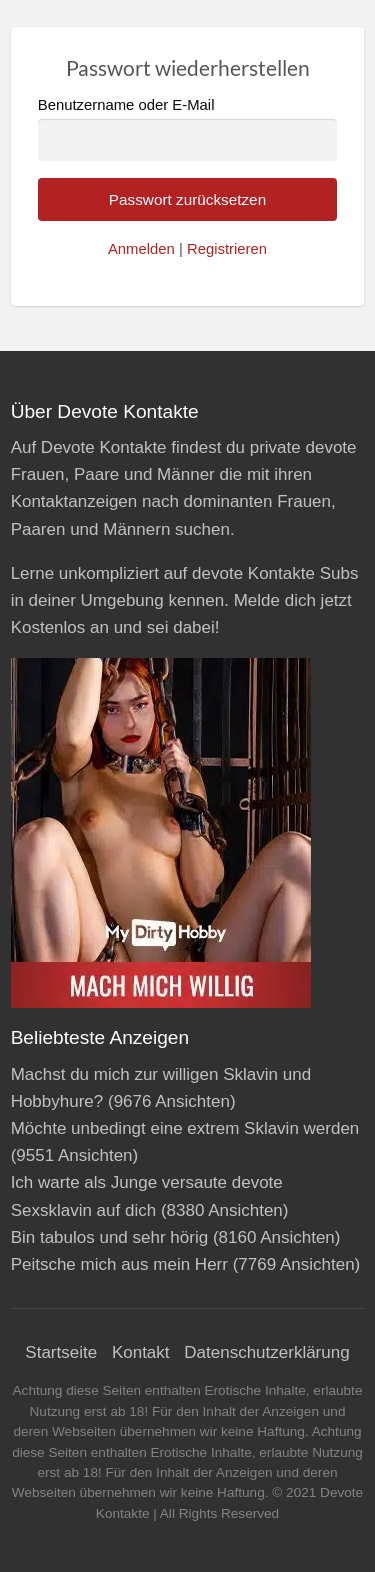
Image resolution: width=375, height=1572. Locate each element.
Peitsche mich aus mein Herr (119, 1264)
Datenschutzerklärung (266, 1352)
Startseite (61, 1352)
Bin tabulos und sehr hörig (110, 1237)
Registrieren (227, 249)
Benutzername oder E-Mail (188, 128)
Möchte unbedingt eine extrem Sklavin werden (185, 1128)
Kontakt (141, 1352)
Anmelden (141, 249)
